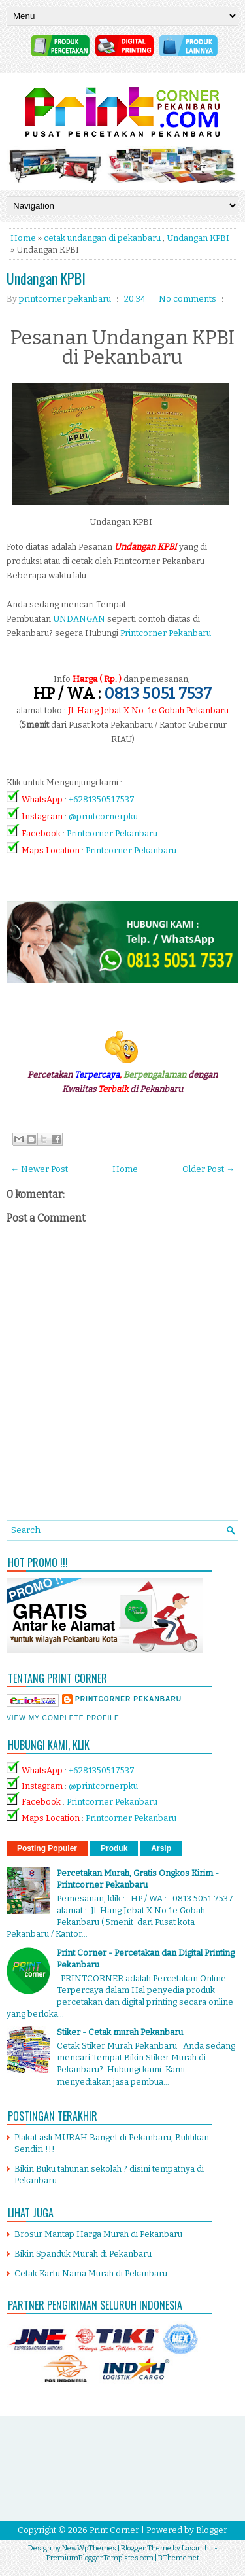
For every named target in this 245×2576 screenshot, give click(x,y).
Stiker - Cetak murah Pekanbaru (120, 2032)
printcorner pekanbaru (128, 1699)
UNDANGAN (79, 619)
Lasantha (197, 2548)
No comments (187, 299)
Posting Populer (47, 1848)
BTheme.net (178, 2558)
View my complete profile (63, 1717)
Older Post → (208, 1169)
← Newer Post (39, 1169)
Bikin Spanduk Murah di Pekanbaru (83, 2254)
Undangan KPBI (198, 238)
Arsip (161, 1848)
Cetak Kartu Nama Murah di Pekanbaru (90, 2273)
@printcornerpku (103, 816)
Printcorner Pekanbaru (112, 833)
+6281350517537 (102, 799)
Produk (114, 1848)
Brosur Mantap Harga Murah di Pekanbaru (98, 2234)
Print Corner (114, 2530)
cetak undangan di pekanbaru (102, 238)
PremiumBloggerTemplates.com (100, 2558)
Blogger (211, 2530)
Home (23, 238)
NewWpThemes (89, 2548)
